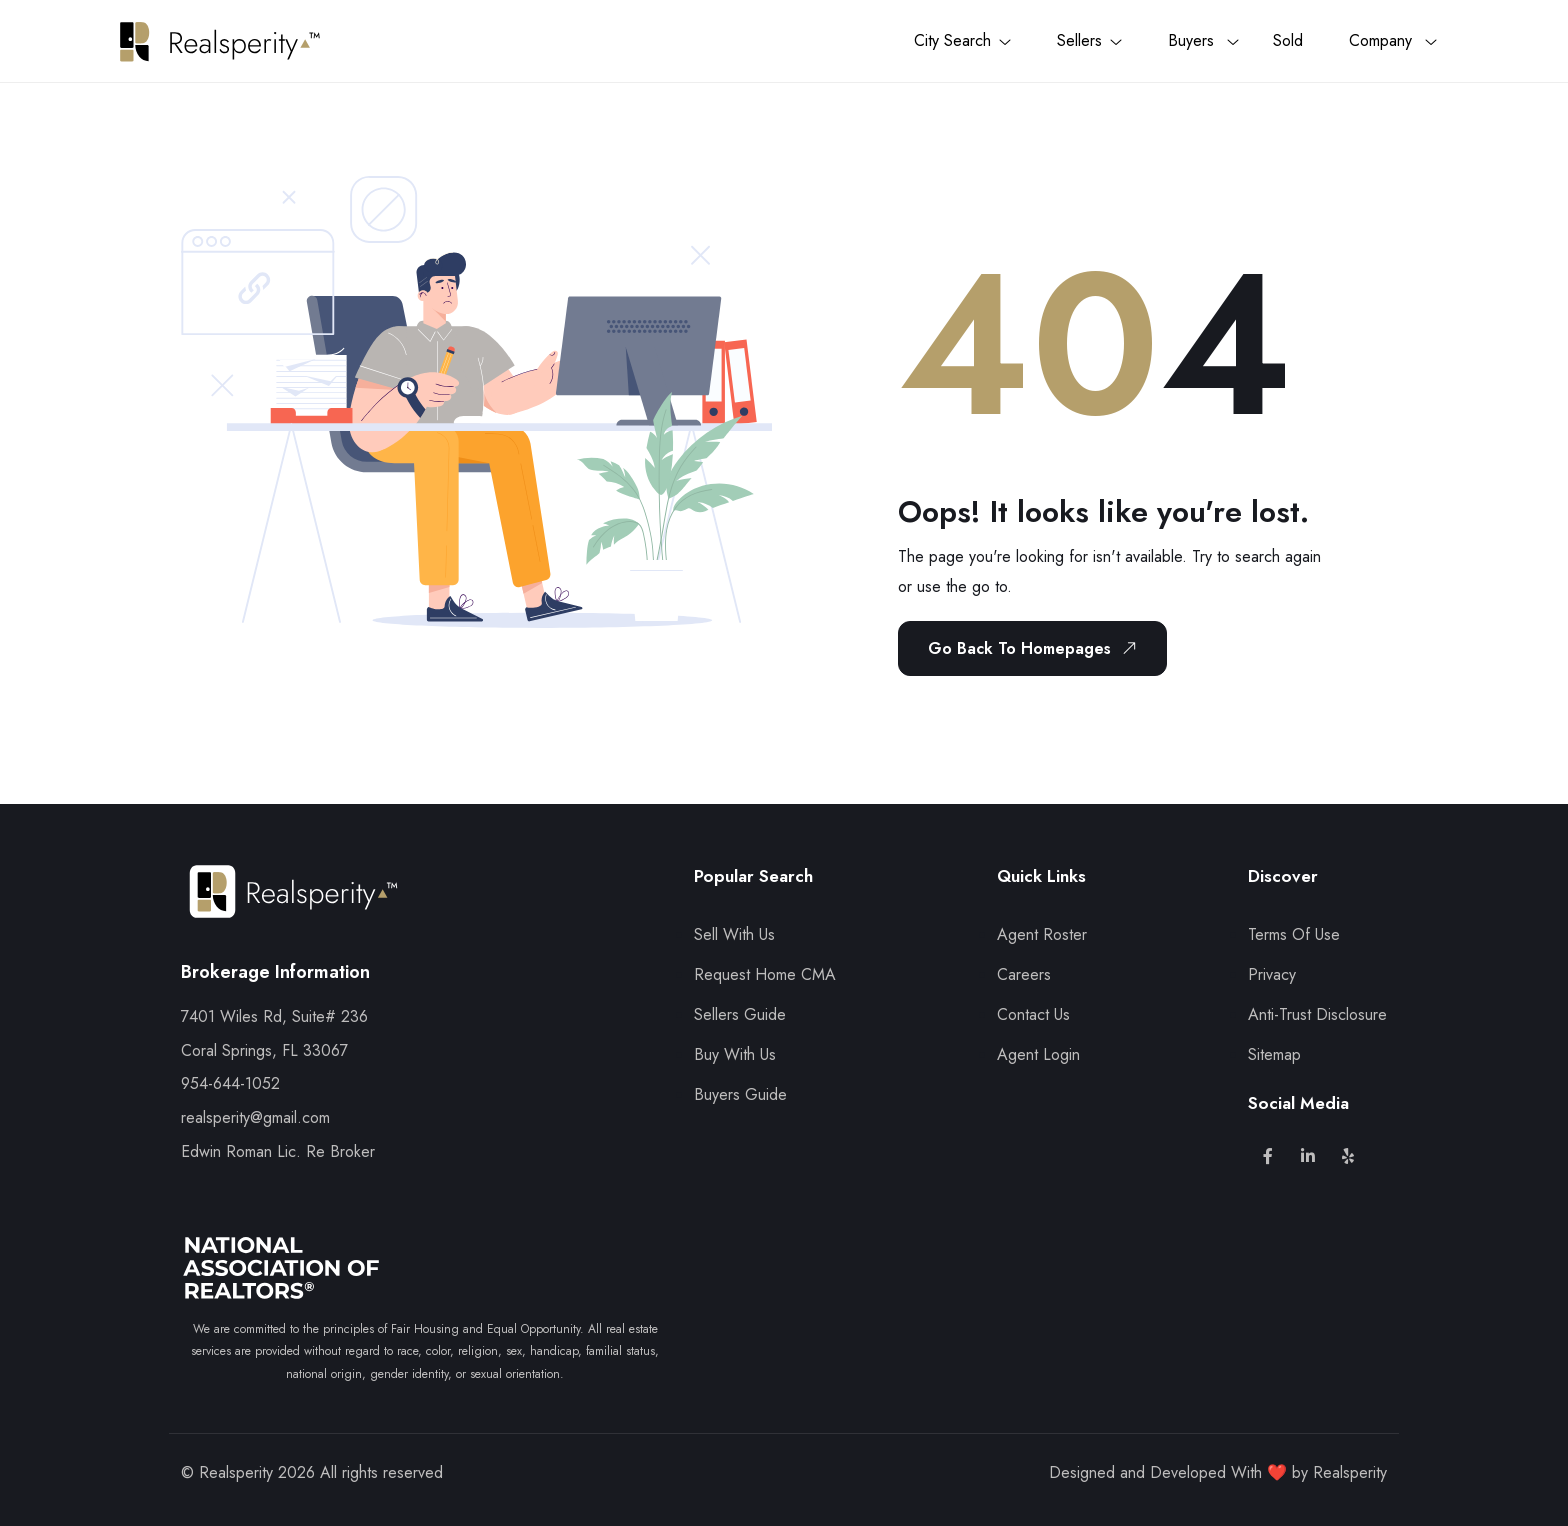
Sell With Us (734, 934)
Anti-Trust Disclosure (1317, 1014)
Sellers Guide (740, 1014)
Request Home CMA (765, 974)
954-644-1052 (230, 1083)
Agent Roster (1042, 934)
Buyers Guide (740, 1094)
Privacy (1272, 974)
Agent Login (1038, 1054)
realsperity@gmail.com (255, 1117)
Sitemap (1274, 1054)
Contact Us (1033, 1014)
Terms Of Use (1294, 934)
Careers (1024, 974)
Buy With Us (735, 1054)
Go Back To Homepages (1037, 648)
